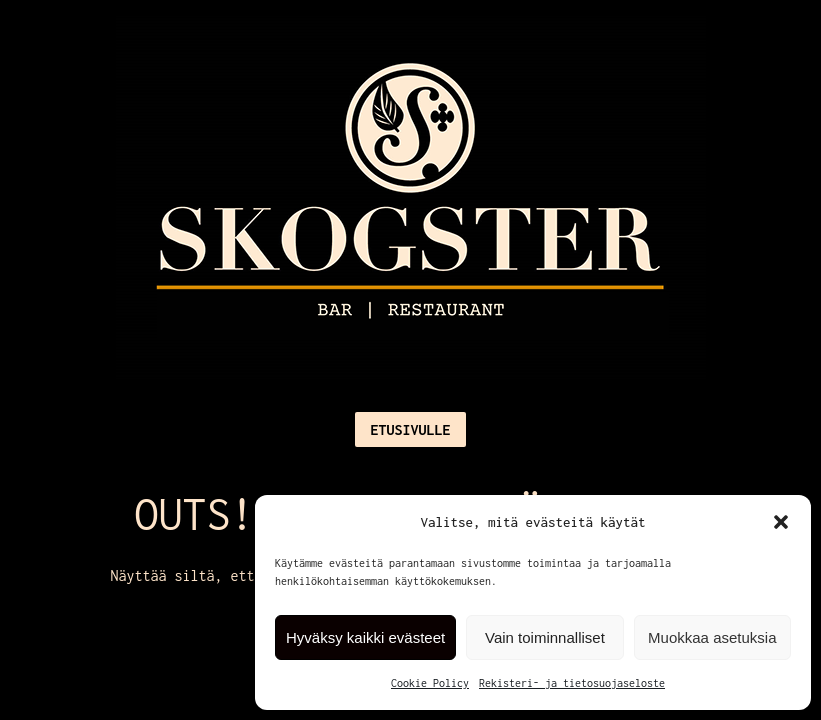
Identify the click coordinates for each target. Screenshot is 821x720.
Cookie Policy (430, 683)
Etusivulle (410, 429)
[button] (781, 522)
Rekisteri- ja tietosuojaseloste (572, 683)
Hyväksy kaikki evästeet (365, 637)
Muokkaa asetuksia (712, 637)
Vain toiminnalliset (545, 637)
